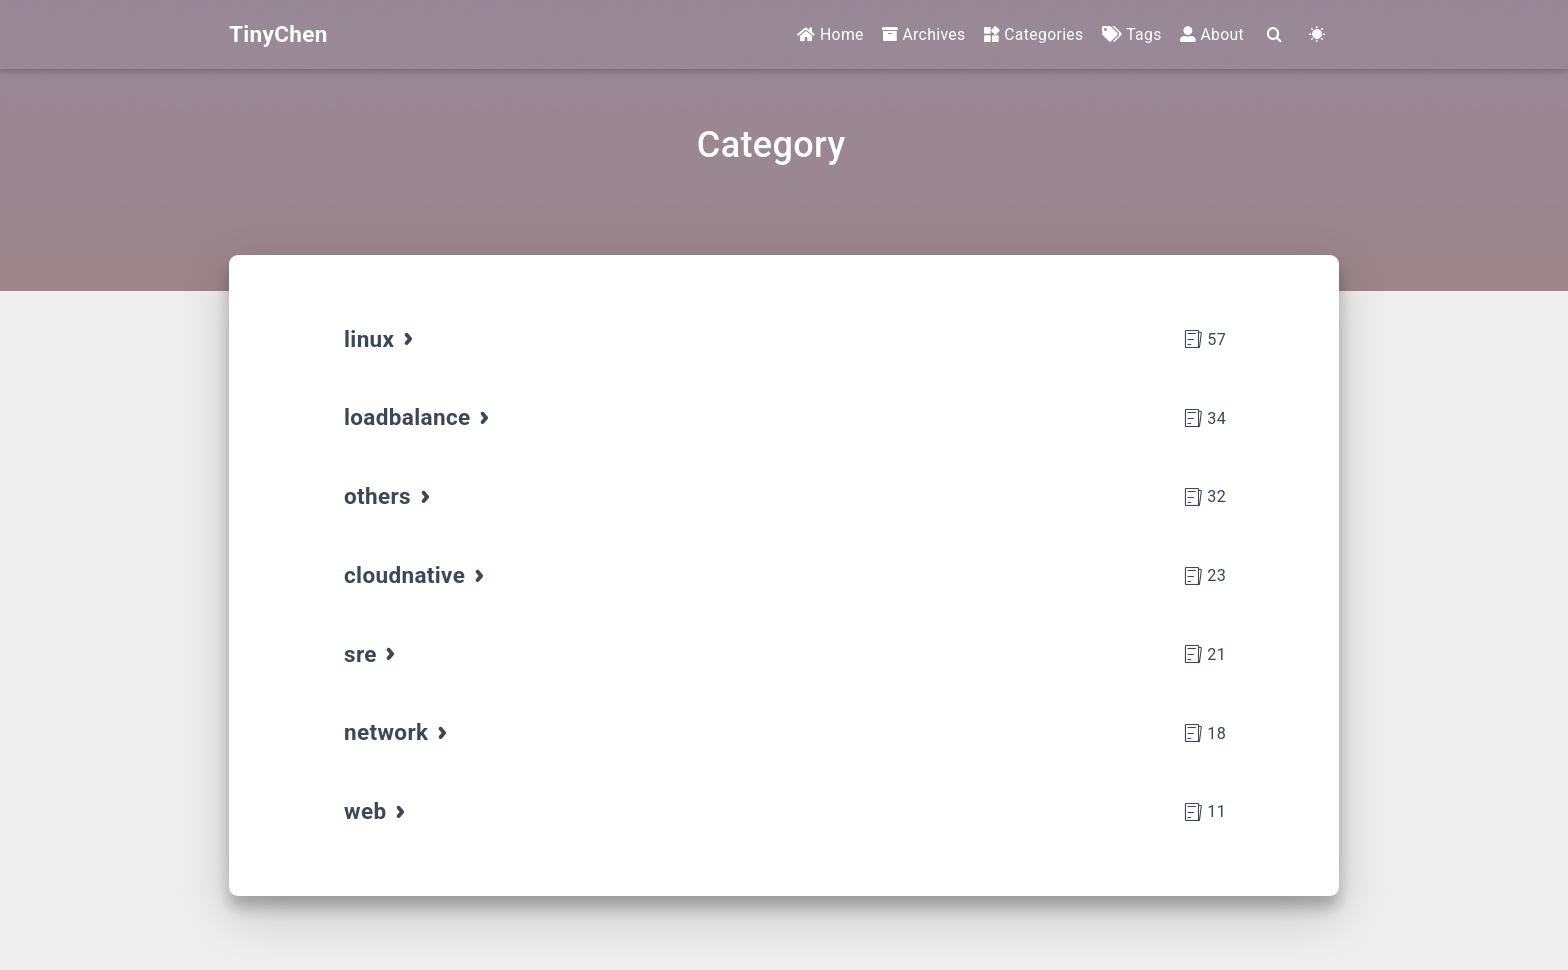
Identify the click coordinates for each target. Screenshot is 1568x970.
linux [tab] (380, 339)
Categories (1034, 34)
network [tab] (397, 732)
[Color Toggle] (1317, 35)
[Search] (1274, 35)
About (1212, 34)
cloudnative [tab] (416, 575)
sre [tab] (372, 654)
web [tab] (376, 811)
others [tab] (389, 496)
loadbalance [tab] (418, 417)
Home (830, 34)
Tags (1132, 34)
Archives (924, 34)
